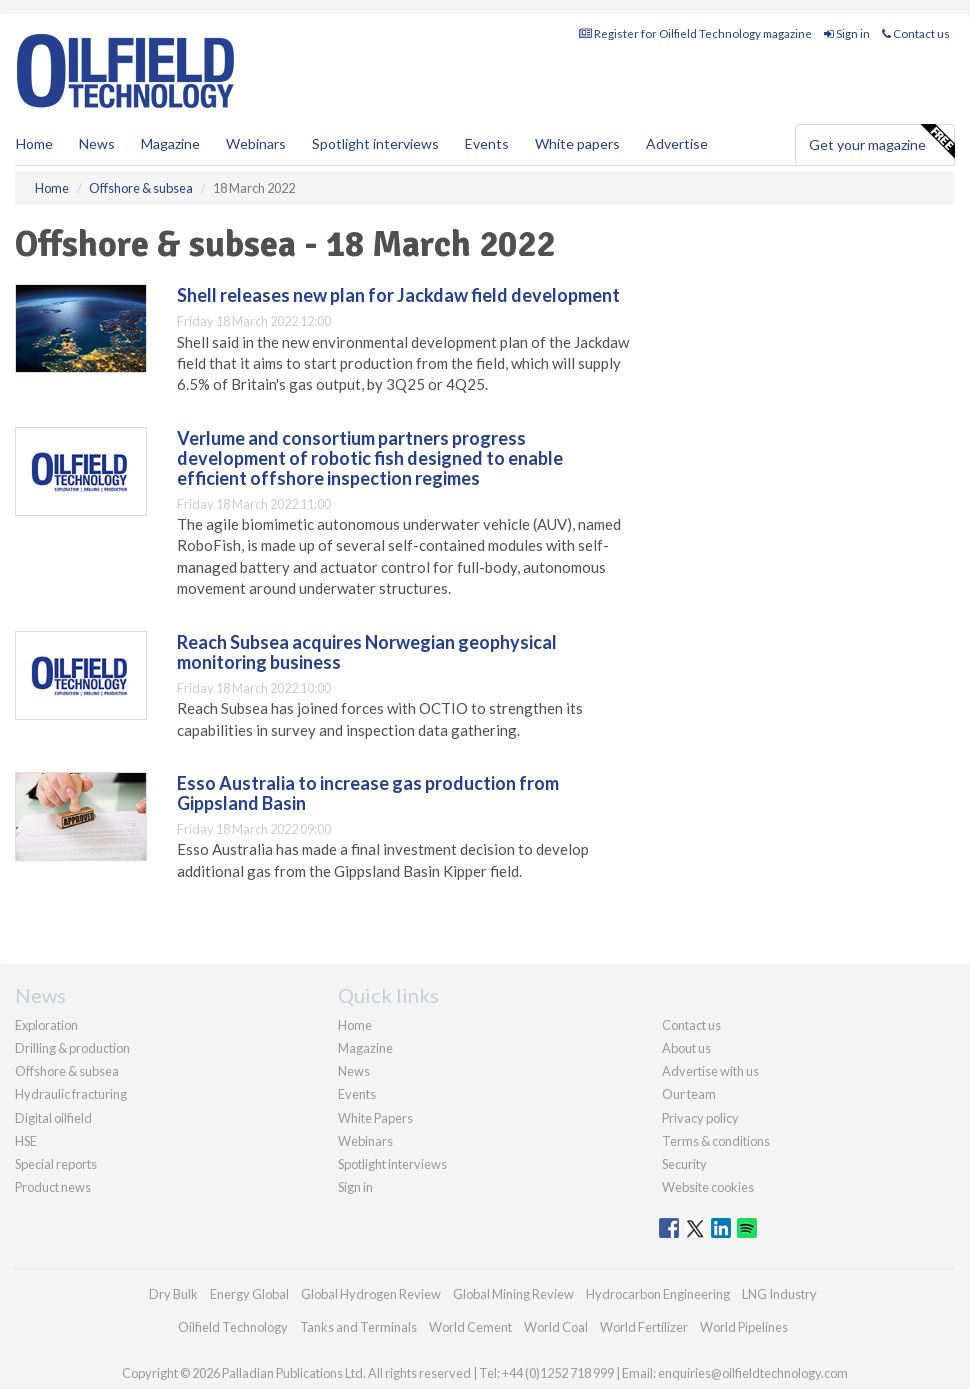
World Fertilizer (644, 1327)
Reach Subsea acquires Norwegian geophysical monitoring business (367, 652)
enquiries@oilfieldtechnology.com (753, 1373)
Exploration (46, 1025)
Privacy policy (700, 1118)
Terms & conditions (716, 1141)
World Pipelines (744, 1327)
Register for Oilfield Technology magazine (695, 33)
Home (34, 143)
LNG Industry (779, 1294)
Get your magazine (881, 142)
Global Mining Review (513, 1294)
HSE (26, 1141)
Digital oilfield (53, 1118)
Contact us (916, 33)
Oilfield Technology (233, 1327)
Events (487, 143)
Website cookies (708, 1187)
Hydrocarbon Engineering (658, 1294)
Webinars (256, 143)
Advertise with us (710, 1071)
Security (684, 1164)
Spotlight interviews (375, 143)
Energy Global (249, 1294)
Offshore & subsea (67, 1071)
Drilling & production (72, 1048)
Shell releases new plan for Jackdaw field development (398, 295)
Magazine (170, 143)
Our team (689, 1094)
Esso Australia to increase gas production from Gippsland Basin (368, 793)
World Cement (470, 1327)
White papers (577, 143)
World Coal (556, 1327)
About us (686, 1048)
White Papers (375, 1118)
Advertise (677, 143)
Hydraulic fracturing (71, 1094)
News (354, 1071)
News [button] (97, 143)
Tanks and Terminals (358, 1327)
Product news (53, 1187)
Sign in (847, 33)
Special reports (56, 1164)
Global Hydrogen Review (371, 1294)
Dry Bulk (173, 1294)
